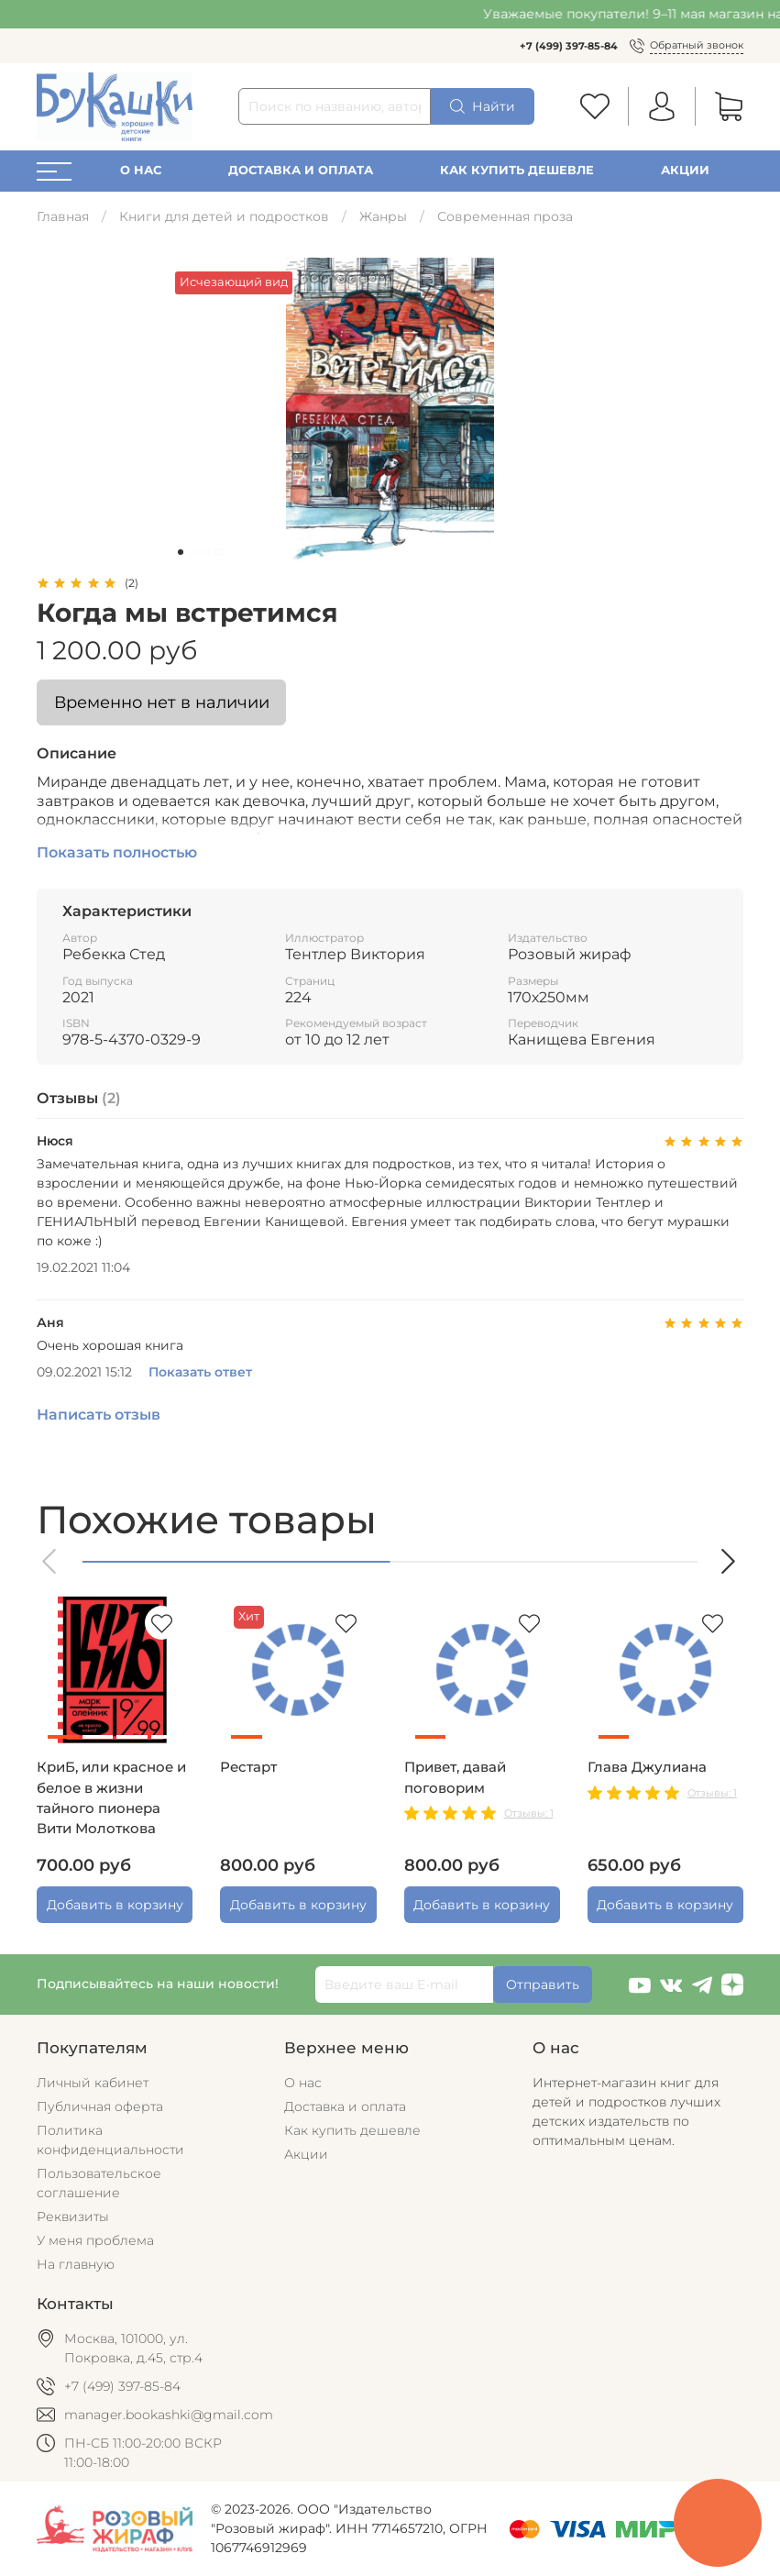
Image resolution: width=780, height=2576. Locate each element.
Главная (63, 216)
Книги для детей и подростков (224, 216)
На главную (76, 2264)
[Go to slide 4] (219, 552)
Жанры (383, 216)
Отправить (542, 1984)
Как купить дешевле (517, 170)
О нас (140, 170)
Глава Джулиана (647, 1767)
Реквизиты (73, 2216)
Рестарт (248, 1767)
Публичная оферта (100, 2106)
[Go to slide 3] (206, 552)
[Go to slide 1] (180, 552)
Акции (685, 170)
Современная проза (505, 216)
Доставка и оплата (300, 170)
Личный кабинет (92, 2082)
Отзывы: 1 (529, 1813)
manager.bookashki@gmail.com (168, 2414)
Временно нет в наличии (161, 702)
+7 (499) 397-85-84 (569, 45)
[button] (50, 1561)
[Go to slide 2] (193, 552)
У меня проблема (95, 2240)
